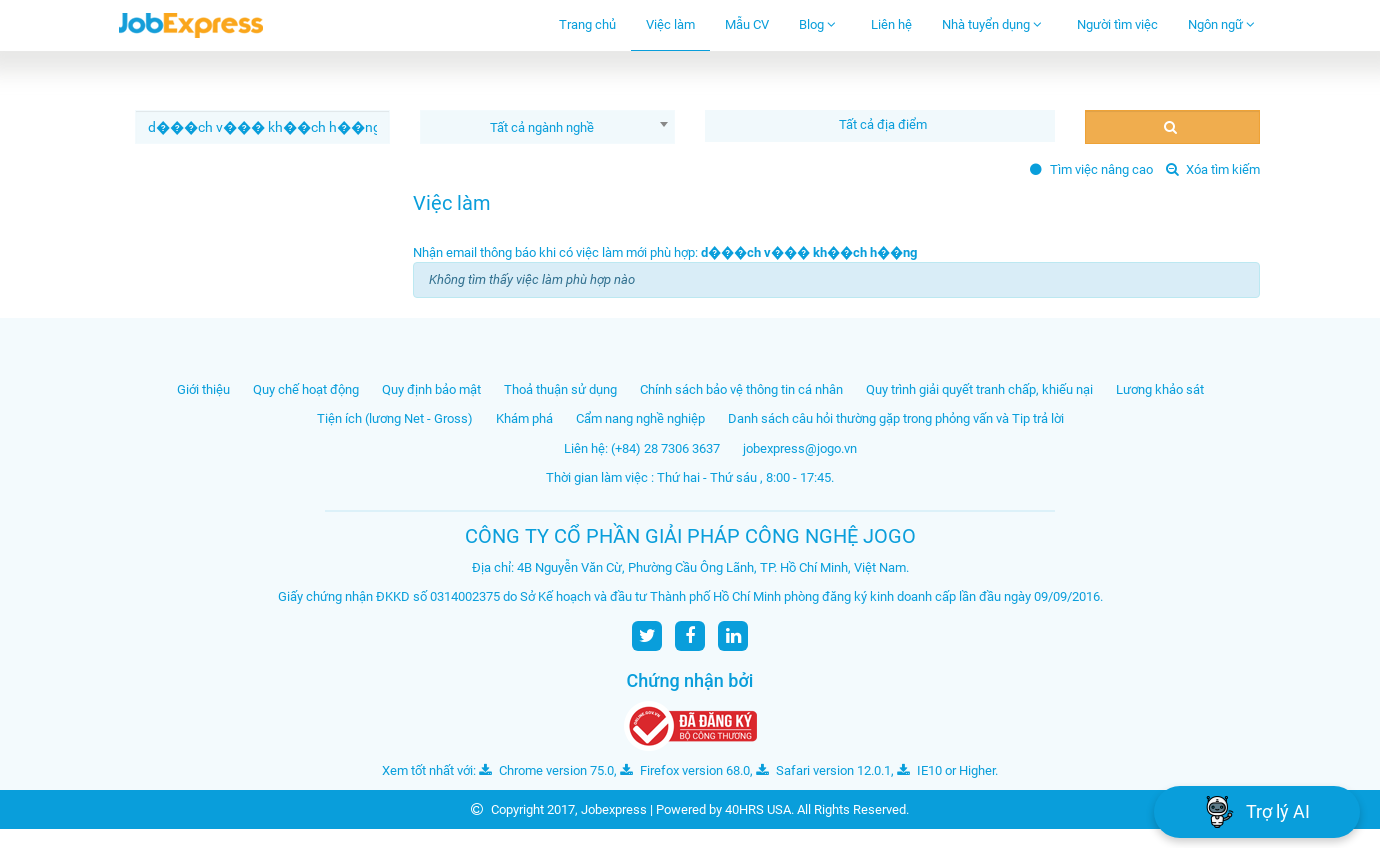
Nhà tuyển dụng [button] (992, 24)
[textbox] (885, 124)
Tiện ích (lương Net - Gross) (395, 418)
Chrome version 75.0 (546, 770)
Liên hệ (891, 24)
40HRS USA (758, 809)
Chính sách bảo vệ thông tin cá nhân (741, 389)
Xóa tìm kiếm (1213, 169)
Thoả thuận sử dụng (560, 389)
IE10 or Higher (946, 770)
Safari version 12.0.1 (823, 770)
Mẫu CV (747, 24)
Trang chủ (587, 24)
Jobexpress (614, 809)
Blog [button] (817, 24)
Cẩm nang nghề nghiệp (640, 418)
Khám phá (524, 418)
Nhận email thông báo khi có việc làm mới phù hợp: (665, 252)
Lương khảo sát (1160, 389)
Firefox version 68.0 (685, 770)
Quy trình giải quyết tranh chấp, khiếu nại (979, 389)
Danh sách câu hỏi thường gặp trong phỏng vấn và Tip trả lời (896, 418)
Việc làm (670, 24)
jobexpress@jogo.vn (800, 448)
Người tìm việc (1117, 24)
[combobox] (547, 127)
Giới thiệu (203, 389)
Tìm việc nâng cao (1091, 169)
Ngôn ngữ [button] (1221, 24)
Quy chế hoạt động (306, 389)
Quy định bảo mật (431, 389)
